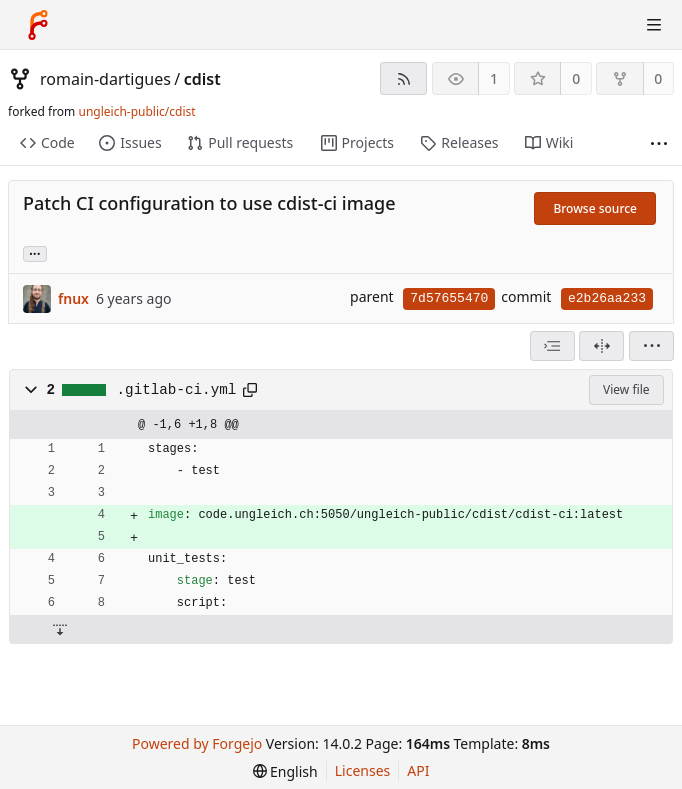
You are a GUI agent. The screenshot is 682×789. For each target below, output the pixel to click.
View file (626, 389)
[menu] (651, 346)
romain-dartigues (105, 79)
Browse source (595, 208)
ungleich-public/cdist (136, 111)
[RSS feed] (403, 78)
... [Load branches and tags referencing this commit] (35, 252)
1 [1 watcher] (494, 78)
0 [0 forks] (658, 78)
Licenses (363, 770)
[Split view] (601, 346)
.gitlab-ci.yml (177, 390)
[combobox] (552, 346)
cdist (202, 79)
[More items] (659, 143)
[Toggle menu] (654, 25)
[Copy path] (250, 390)
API (418, 770)
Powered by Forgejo (197, 743)
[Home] (38, 25)
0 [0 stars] (576, 78)
